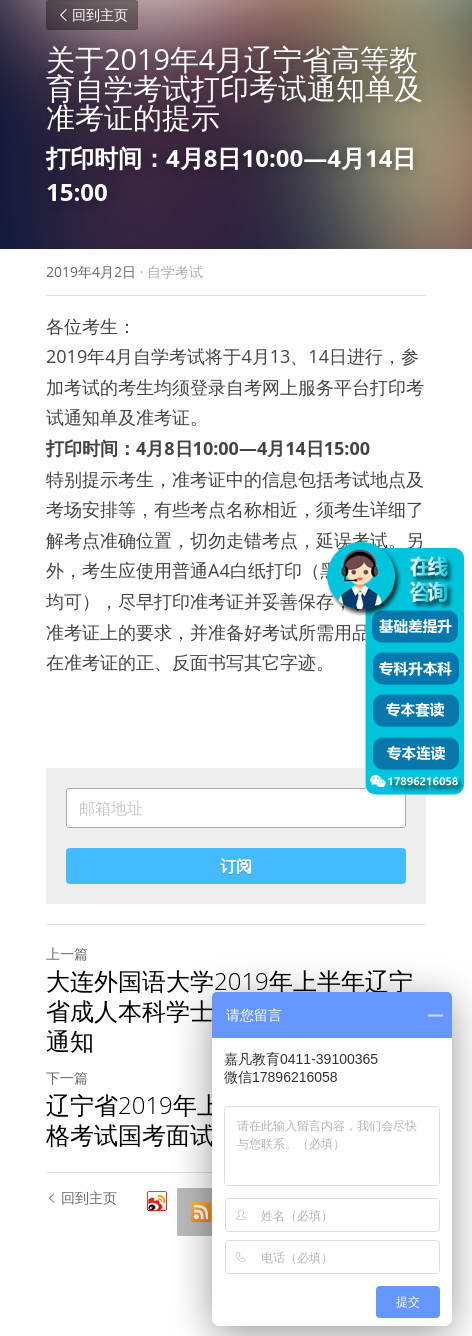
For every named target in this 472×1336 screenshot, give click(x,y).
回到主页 (92, 14)
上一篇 (67, 953)
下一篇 (67, 1077)
